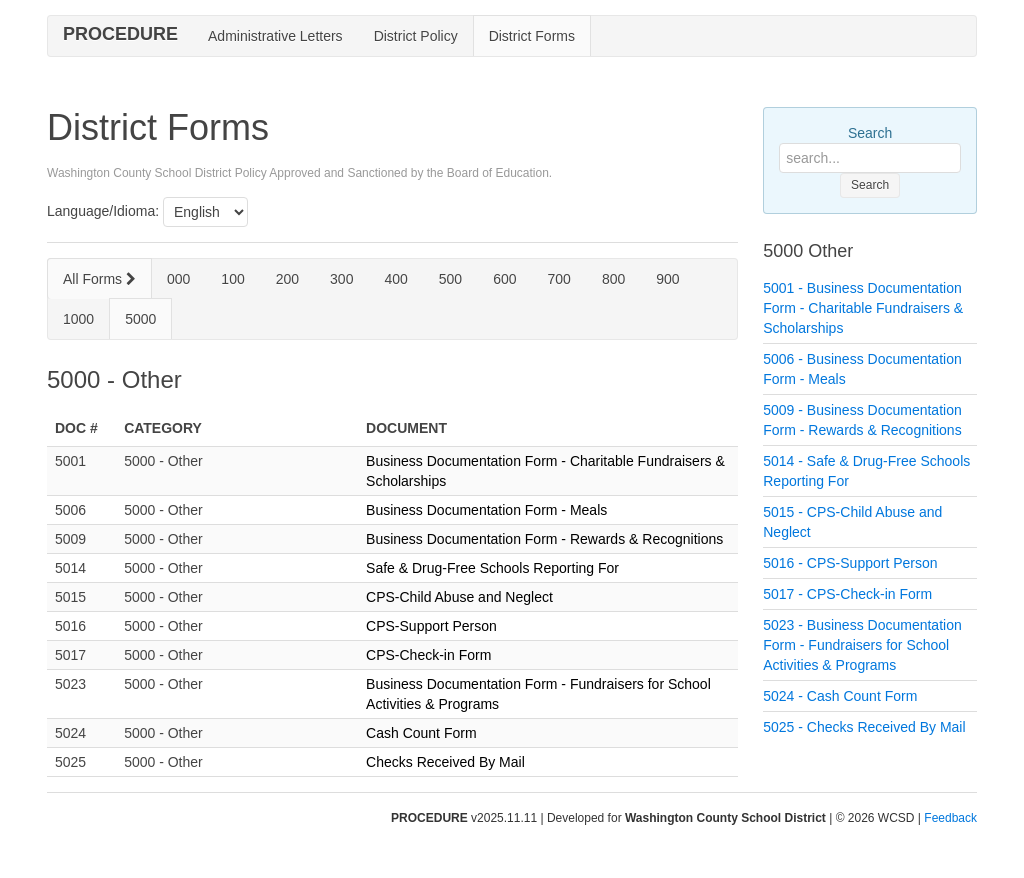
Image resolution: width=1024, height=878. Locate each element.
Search (870, 133)
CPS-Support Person (431, 626)
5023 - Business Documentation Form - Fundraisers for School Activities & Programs (862, 645)
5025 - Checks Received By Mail (864, 727)
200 (287, 279)
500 (450, 279)
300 (341, 279)
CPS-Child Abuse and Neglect (459, 597)
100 (232, 279)
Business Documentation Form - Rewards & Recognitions (544, 539)
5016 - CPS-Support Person (850, 563)
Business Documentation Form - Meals (486, 510)
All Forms (99, 279)
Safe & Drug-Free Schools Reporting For (492, 568)
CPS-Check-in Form (428, 655)
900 (667, 279)
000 (178, 279)
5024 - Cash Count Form (840, 696)
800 (613, 279)
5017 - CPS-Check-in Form (847, 594)
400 (395, 279)
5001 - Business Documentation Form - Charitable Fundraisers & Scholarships (863, 308)
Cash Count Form (421, 733)
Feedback (950, 818)
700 (559, 279)
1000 (78, 319)
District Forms (532, 36)
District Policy (416, 36)
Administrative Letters (275, 36)
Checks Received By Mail (445, 762)
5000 (140, 319)
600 (504, 279)
